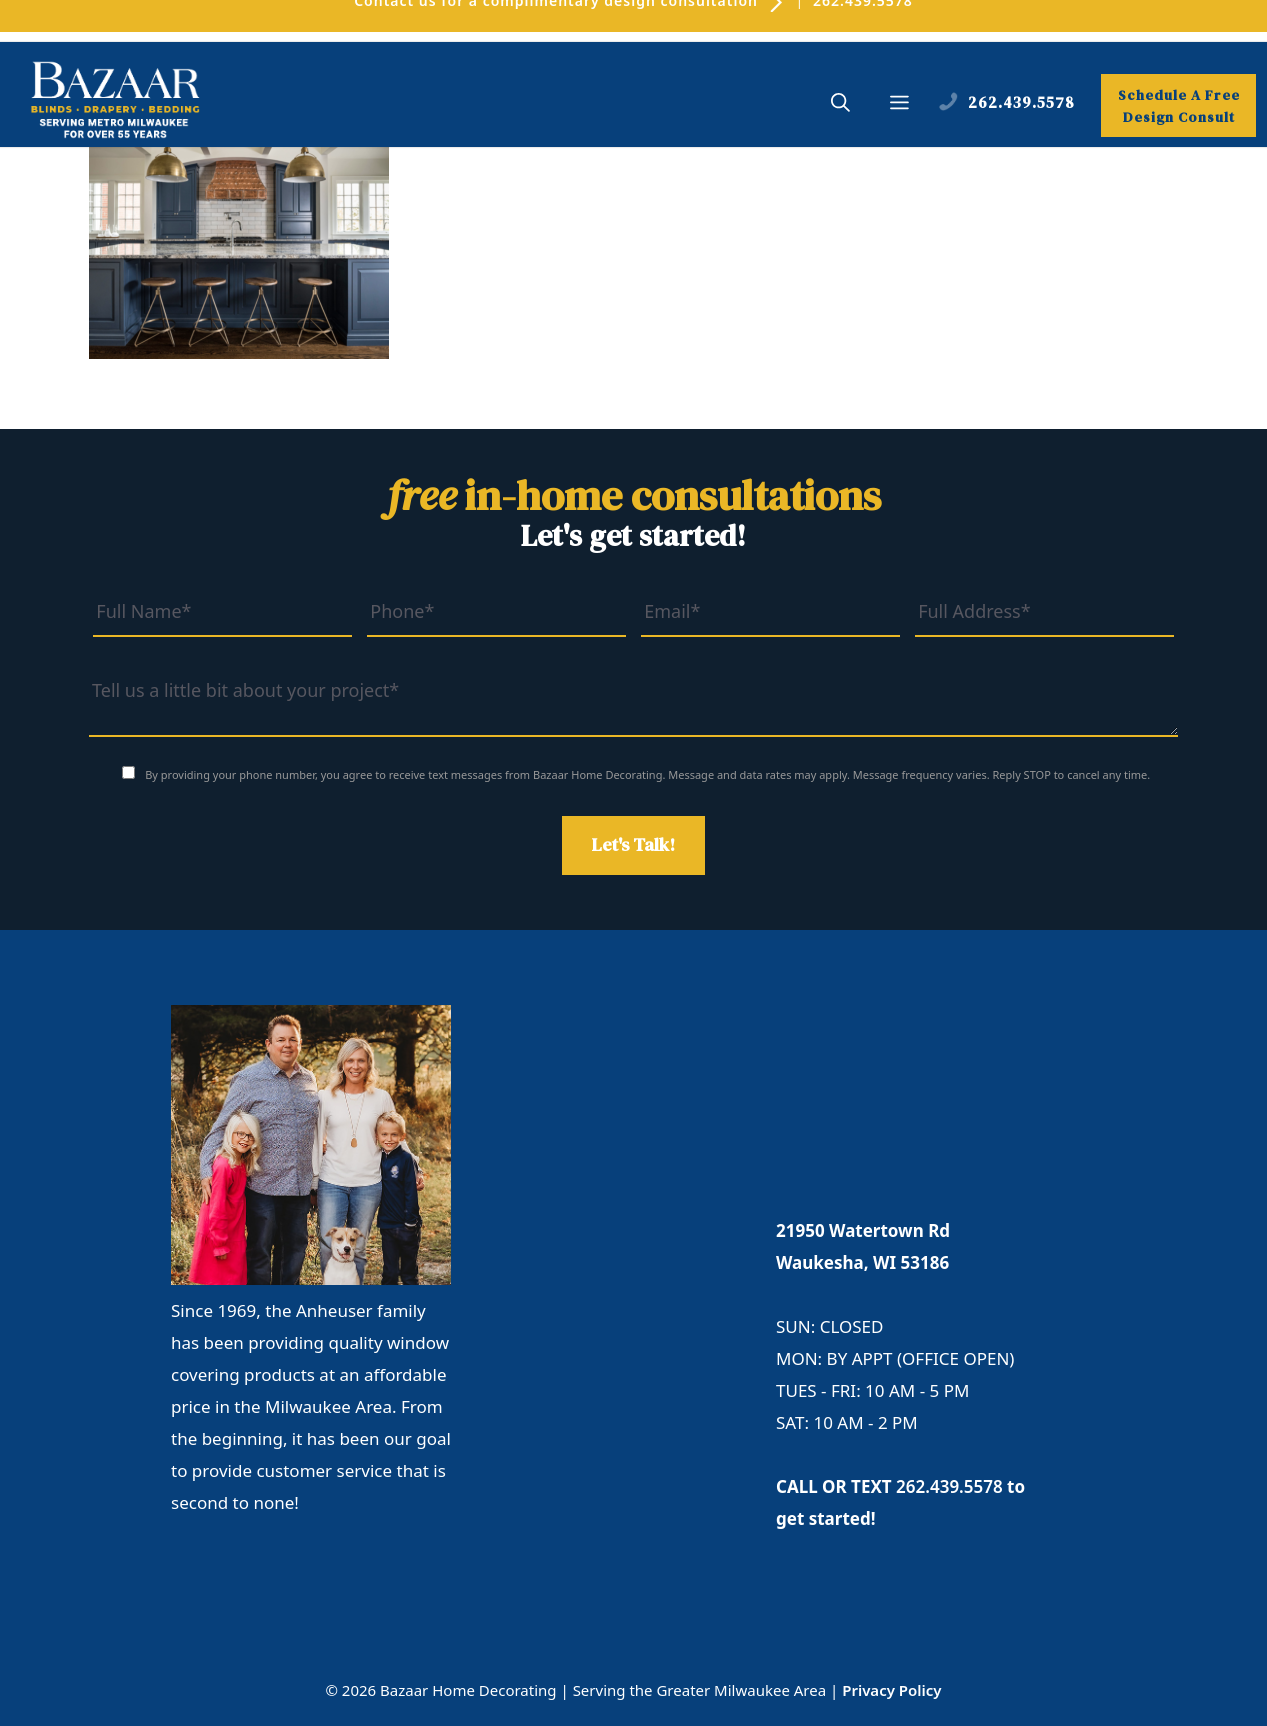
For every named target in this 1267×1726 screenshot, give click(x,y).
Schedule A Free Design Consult (1179, 106)
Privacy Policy (891, 1690)
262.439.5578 (949, 1486)
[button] (840, 105)
